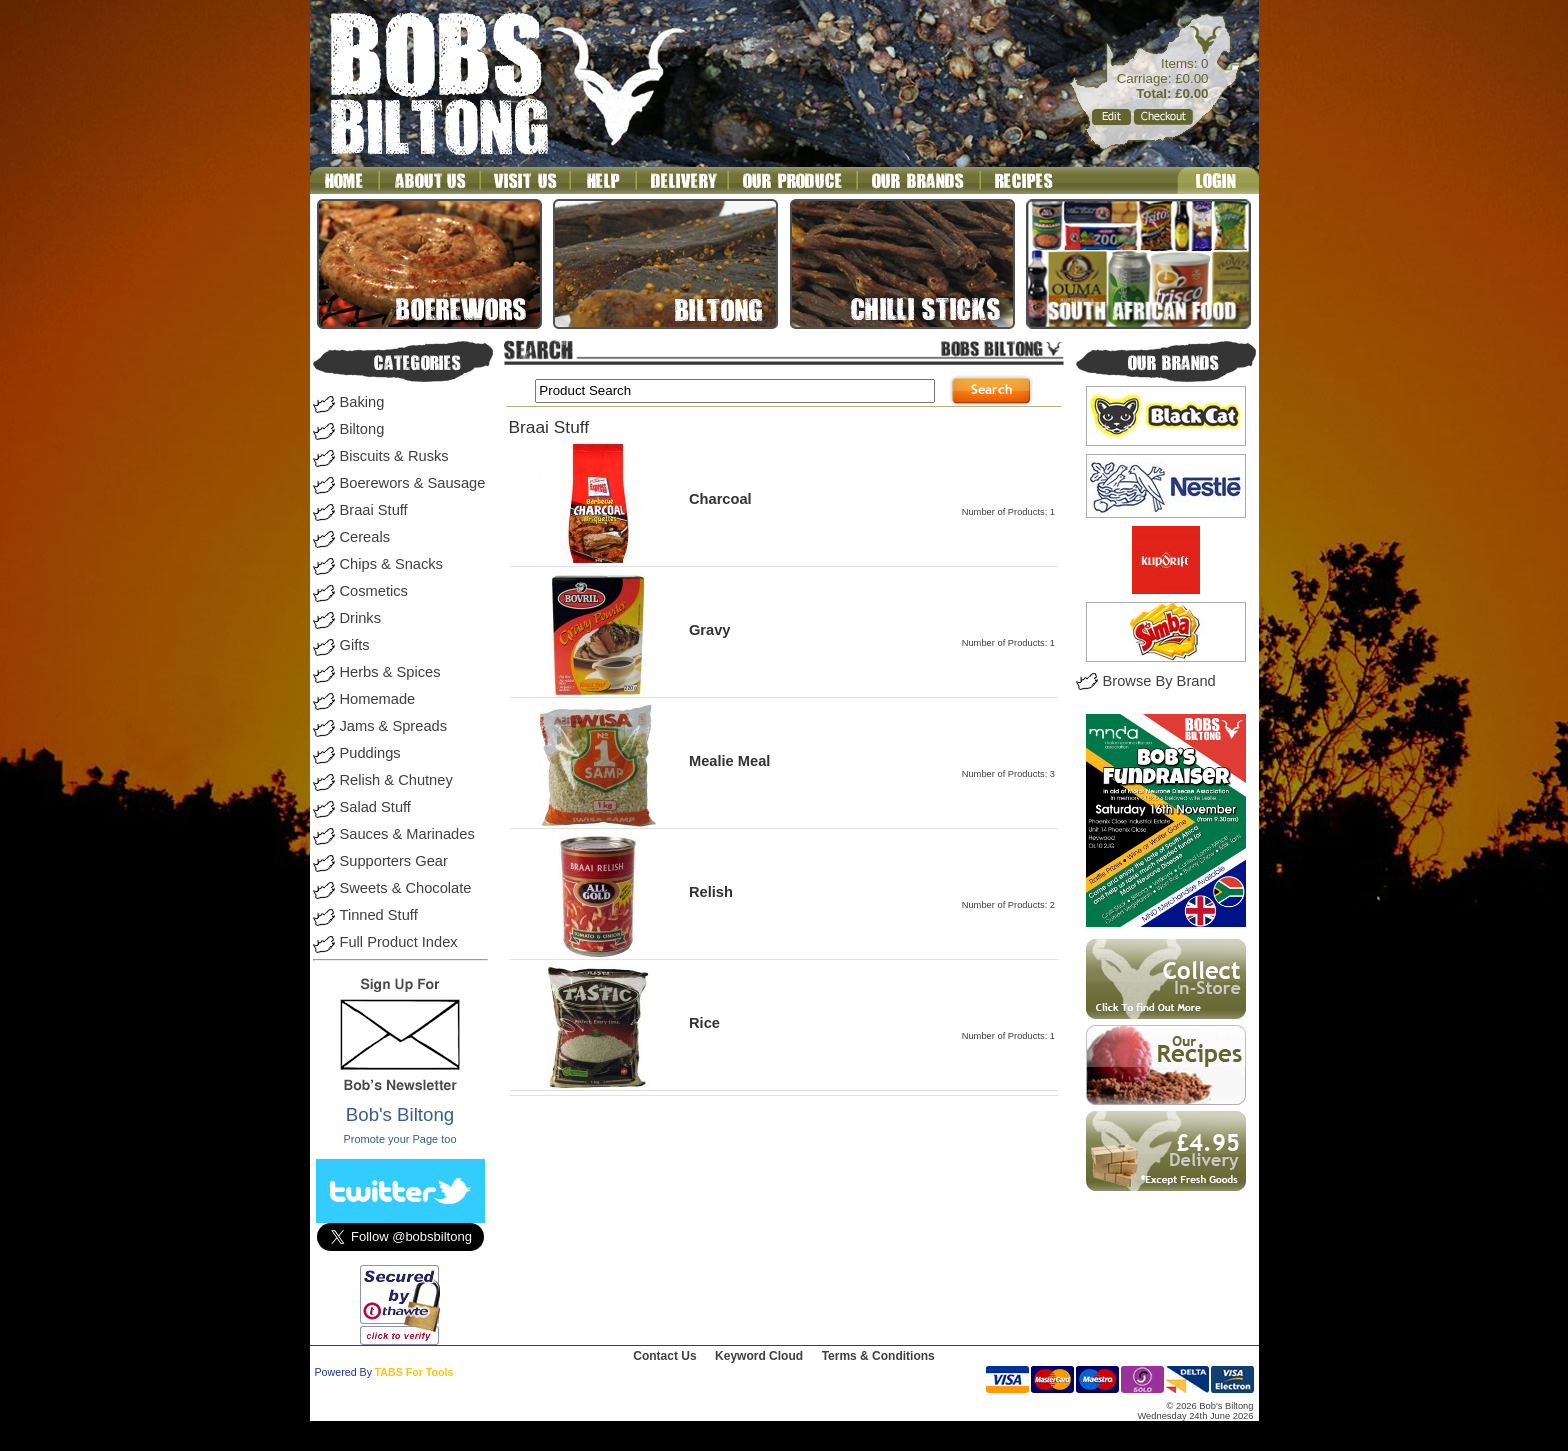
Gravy (710, 630)
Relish (711, 892)
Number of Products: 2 (1008, 905)
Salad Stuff (375, 807)
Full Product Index (399, 942)
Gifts (355, 645)
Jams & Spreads (394, 726)
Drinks (361, 618)
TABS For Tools (414, 1372)
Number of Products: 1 (1008, 512)
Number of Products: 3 (1008, 774)
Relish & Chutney (396, 780)
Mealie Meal (729, 761)
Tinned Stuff (379, 915)
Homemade (378, 699)
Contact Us (664, 1356)
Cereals (365, 537)
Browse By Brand (1159, 681)
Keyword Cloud (759, 1356)
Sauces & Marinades (407, 834)
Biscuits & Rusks (394, 456)
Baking (362, 402)
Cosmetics (374, 591)
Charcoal (720, 499)
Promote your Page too (399, 1139)
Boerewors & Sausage (413, 483)
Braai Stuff (374, 510)
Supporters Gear (394, 861)
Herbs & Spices (390, 672)
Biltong (362, 429)
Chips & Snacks (391, 564)
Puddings (370, 753)
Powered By (343, 1372)
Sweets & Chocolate (406, 888)
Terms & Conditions (878, 1356)
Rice (704, 1023)
